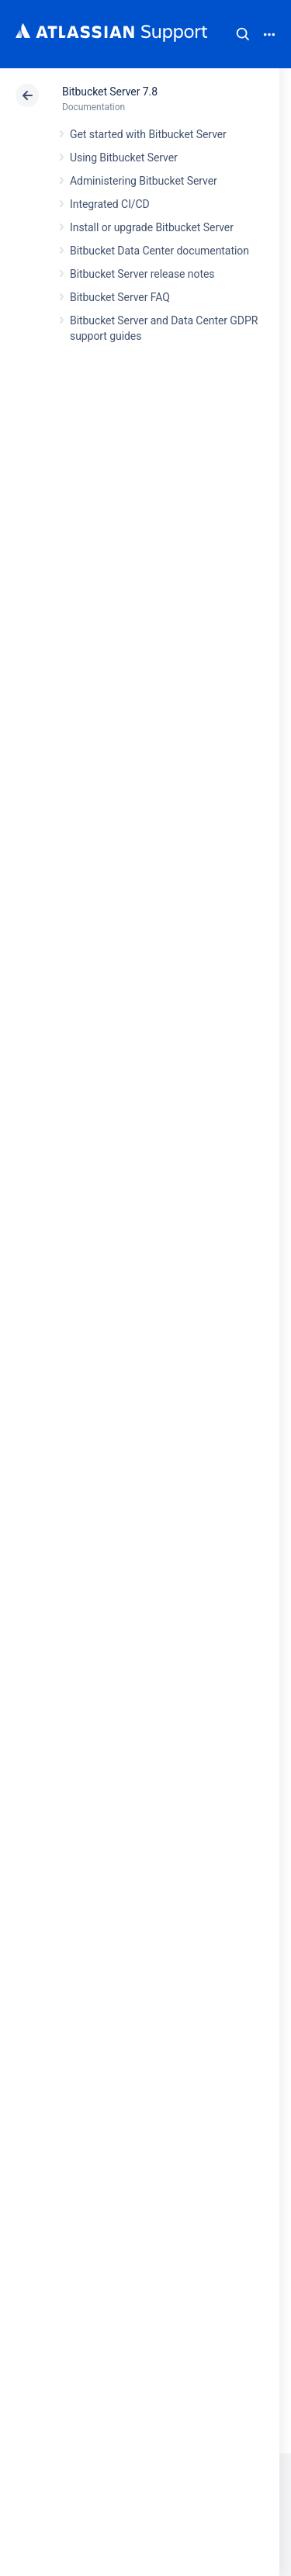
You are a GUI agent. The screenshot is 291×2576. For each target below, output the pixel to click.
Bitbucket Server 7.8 (110, 91)
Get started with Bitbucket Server (148, 134)
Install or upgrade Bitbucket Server (152, 227)
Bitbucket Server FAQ (120, 297)
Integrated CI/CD (110, 204)
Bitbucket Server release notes (142, 274)
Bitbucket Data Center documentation (159, 250)
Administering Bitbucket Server (143, 181)
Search (242, 34)
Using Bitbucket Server (124, 157)
